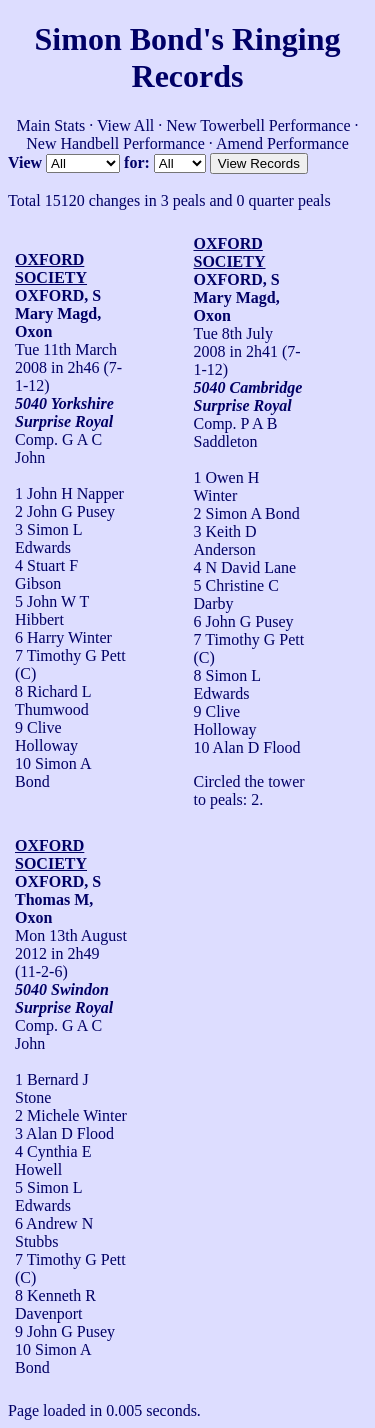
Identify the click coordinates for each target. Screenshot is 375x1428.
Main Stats (50, 125)
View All (125, 125)
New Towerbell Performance (258, 125)
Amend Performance (282, 143)
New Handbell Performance (115, 143)
